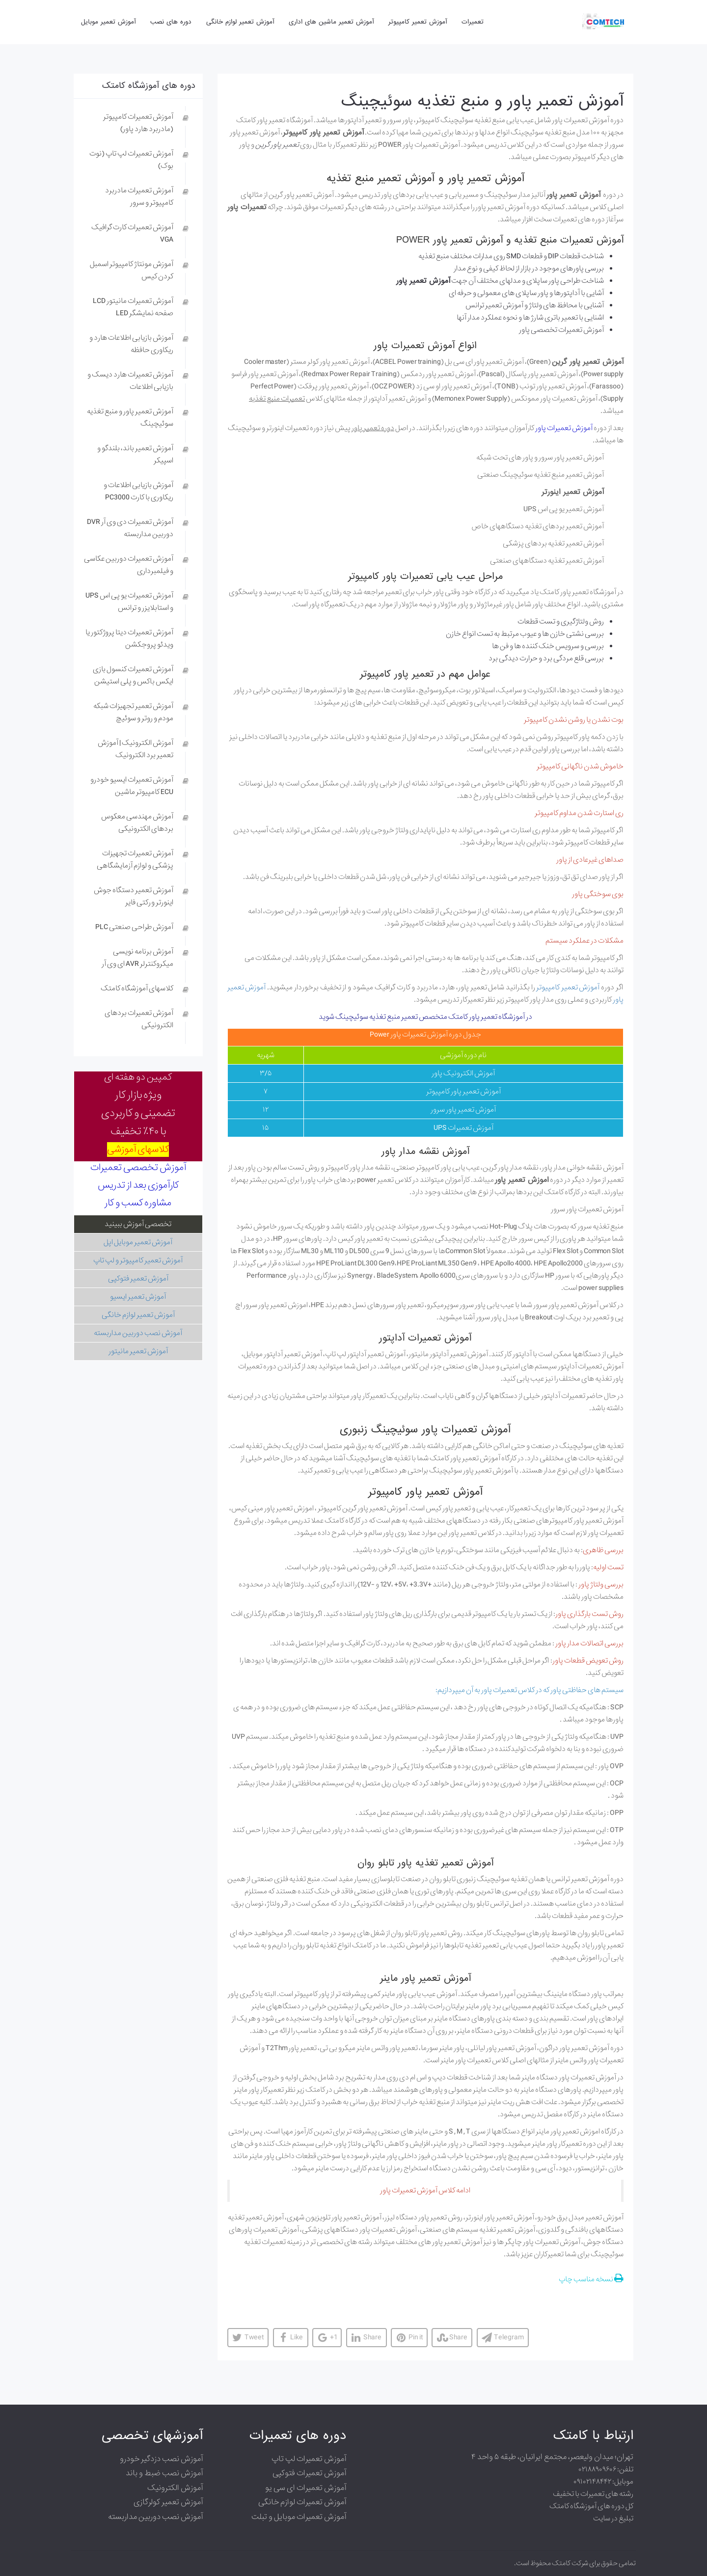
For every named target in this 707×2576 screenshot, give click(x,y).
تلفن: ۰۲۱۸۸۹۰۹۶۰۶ (605, 2469)
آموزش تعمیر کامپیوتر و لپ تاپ (138, 1260)
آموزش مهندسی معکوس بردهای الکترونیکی (137, 823)
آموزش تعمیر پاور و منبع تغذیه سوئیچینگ (482, 101)
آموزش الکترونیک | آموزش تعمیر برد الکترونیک (135, 749)
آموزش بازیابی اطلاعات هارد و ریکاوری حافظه (131, 344)
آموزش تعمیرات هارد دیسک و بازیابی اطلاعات (130, 381)
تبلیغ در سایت (613, 2518)
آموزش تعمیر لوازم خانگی (138, 1315)
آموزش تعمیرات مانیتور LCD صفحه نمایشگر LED (133, 307)
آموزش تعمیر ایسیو (138, 1297)
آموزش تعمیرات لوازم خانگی (302, 2502)
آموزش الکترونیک (175, 2488)
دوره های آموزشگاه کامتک (148, 85)
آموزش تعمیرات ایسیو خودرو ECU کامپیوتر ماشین (131, 786)
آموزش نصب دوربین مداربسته (138, 1333)
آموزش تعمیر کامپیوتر (568, 987)
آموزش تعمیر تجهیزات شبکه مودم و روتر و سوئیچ (133, 712)
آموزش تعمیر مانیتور (138, 1351)
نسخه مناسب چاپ (591, 2279)
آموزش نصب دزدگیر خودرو (161, 2459)
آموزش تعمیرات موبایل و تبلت (298, 2517)
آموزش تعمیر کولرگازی (168, 2502)
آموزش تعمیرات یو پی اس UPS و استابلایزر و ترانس (129, 602)
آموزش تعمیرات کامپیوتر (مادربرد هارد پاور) (138, 123)
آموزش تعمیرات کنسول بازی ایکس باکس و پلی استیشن (133, 675)
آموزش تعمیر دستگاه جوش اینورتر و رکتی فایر (133, 896)
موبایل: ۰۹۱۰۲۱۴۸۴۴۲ (603, 2482)
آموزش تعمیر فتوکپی (138, 1279)
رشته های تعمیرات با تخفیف (593, 2494)
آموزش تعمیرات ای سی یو (305, 2488)
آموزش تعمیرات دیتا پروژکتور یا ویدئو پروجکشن (129, 639)
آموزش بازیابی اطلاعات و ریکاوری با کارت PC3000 (138, 491)
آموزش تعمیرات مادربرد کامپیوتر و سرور (139, 197)
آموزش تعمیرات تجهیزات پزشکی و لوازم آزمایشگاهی (135, 860)
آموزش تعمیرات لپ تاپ (309, 2459)
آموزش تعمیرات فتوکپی (309, 2473)
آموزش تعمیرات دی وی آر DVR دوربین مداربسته (130, 528)
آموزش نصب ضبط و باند (164, 2473)
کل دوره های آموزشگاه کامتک (591, 2506)
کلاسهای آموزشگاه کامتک (137, 988)
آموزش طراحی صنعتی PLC (134, 927)
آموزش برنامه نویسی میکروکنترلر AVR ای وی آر (137, 958)
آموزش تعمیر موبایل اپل (138, 1242)
